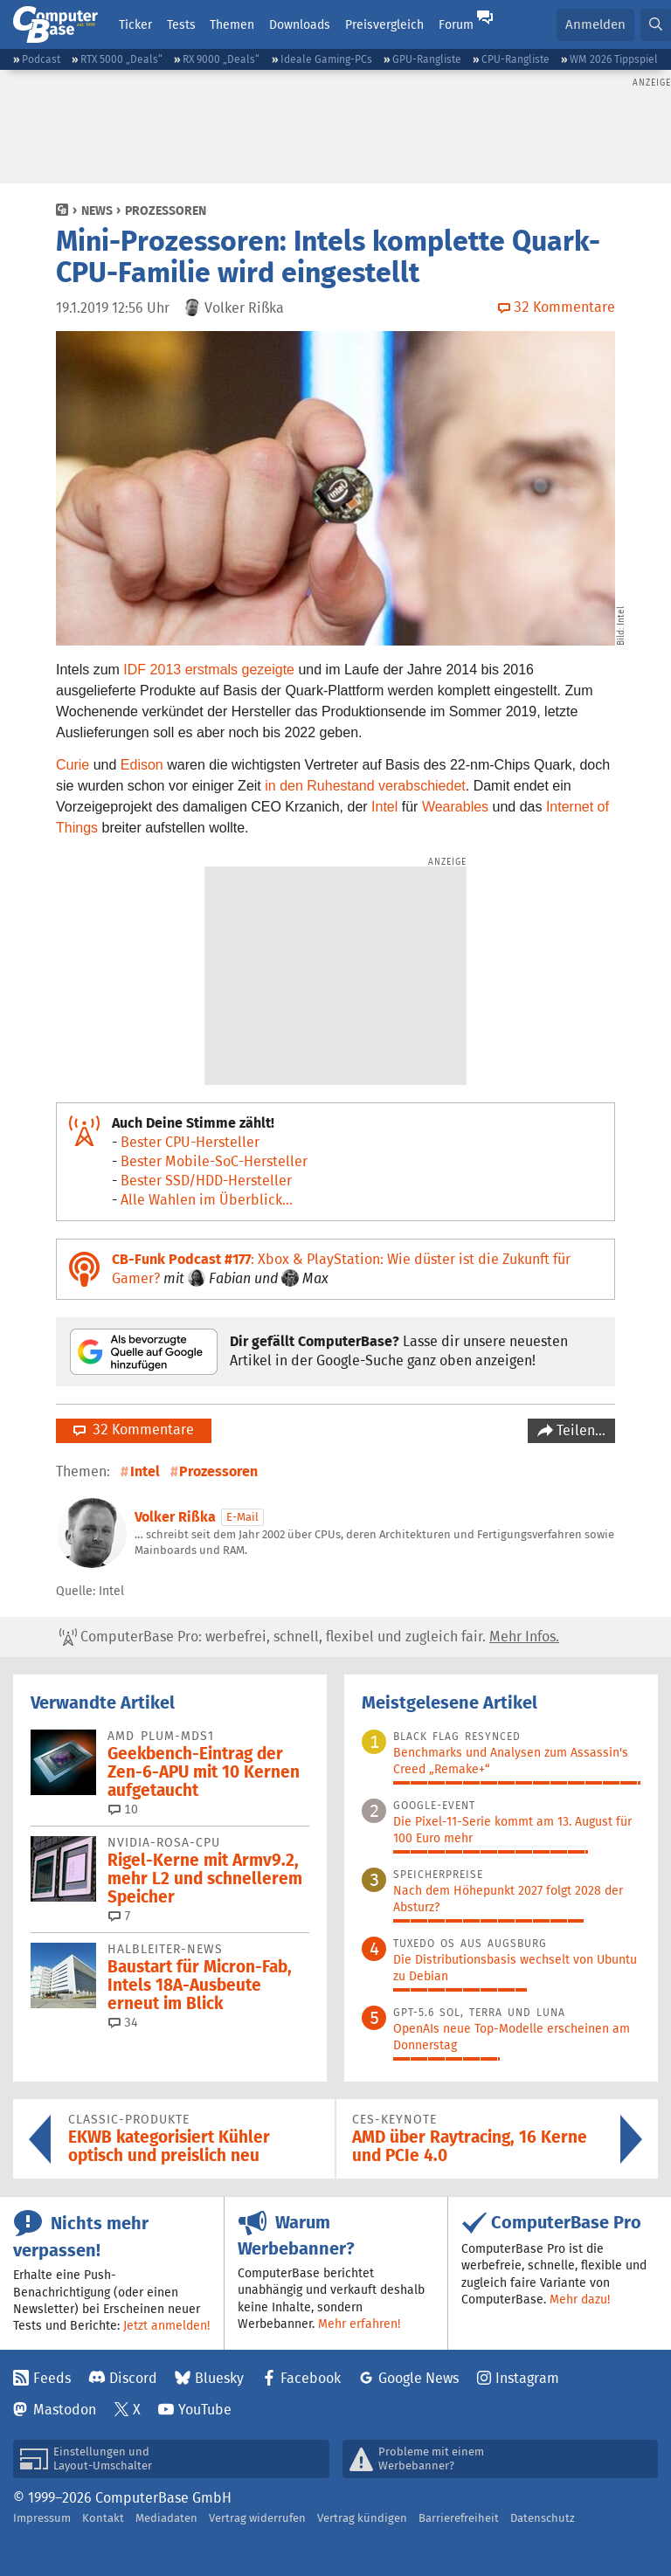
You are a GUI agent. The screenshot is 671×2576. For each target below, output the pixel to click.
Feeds (52, 2378)
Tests (181, 24)
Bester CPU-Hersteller (190, 1142)
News (97, 210)
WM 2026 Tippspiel (614, 59)
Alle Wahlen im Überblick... (207, 1200)
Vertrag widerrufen (257, 2518)
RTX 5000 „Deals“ (121, 59)
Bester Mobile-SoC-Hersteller (214, 1161)
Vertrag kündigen (362, 2518)
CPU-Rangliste (515, 59)
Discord (133, 2378)
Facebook (310, 2378)
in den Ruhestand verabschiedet (365, 785)
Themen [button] (232, 24)
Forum (456, 24)
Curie (72, 764)
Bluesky (219, 2378)
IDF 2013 (152, 669)
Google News (418, 2378)
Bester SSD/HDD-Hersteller (206, 1181)
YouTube (205, 2410)
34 (123, 2022)
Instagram (527, 2378)
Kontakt (103, 2518)
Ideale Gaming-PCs (326, 59)
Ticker (135, 24)
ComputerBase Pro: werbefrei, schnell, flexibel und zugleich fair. (309, 1637)
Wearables (455, 806)
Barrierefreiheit (459, 2518)
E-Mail (242, 1517)
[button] (655, 25)
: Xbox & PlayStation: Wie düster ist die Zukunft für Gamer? (341, 1268)
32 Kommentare (133, 1429)
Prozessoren (165, 210)
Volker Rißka (175, 1517)
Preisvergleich (384, 24)
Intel (384, 806)
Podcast (41, 59)
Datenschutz (542, 2518)
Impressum (42, 2518)
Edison (142, 764)
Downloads (299, 24)
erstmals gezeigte (239, 669)
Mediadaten (166, 2518)
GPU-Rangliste (426, 59)
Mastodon (64, 2410)
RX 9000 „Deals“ (221, 59)
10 (123, 1809)
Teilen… (579, 1430)
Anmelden (595, 24)
